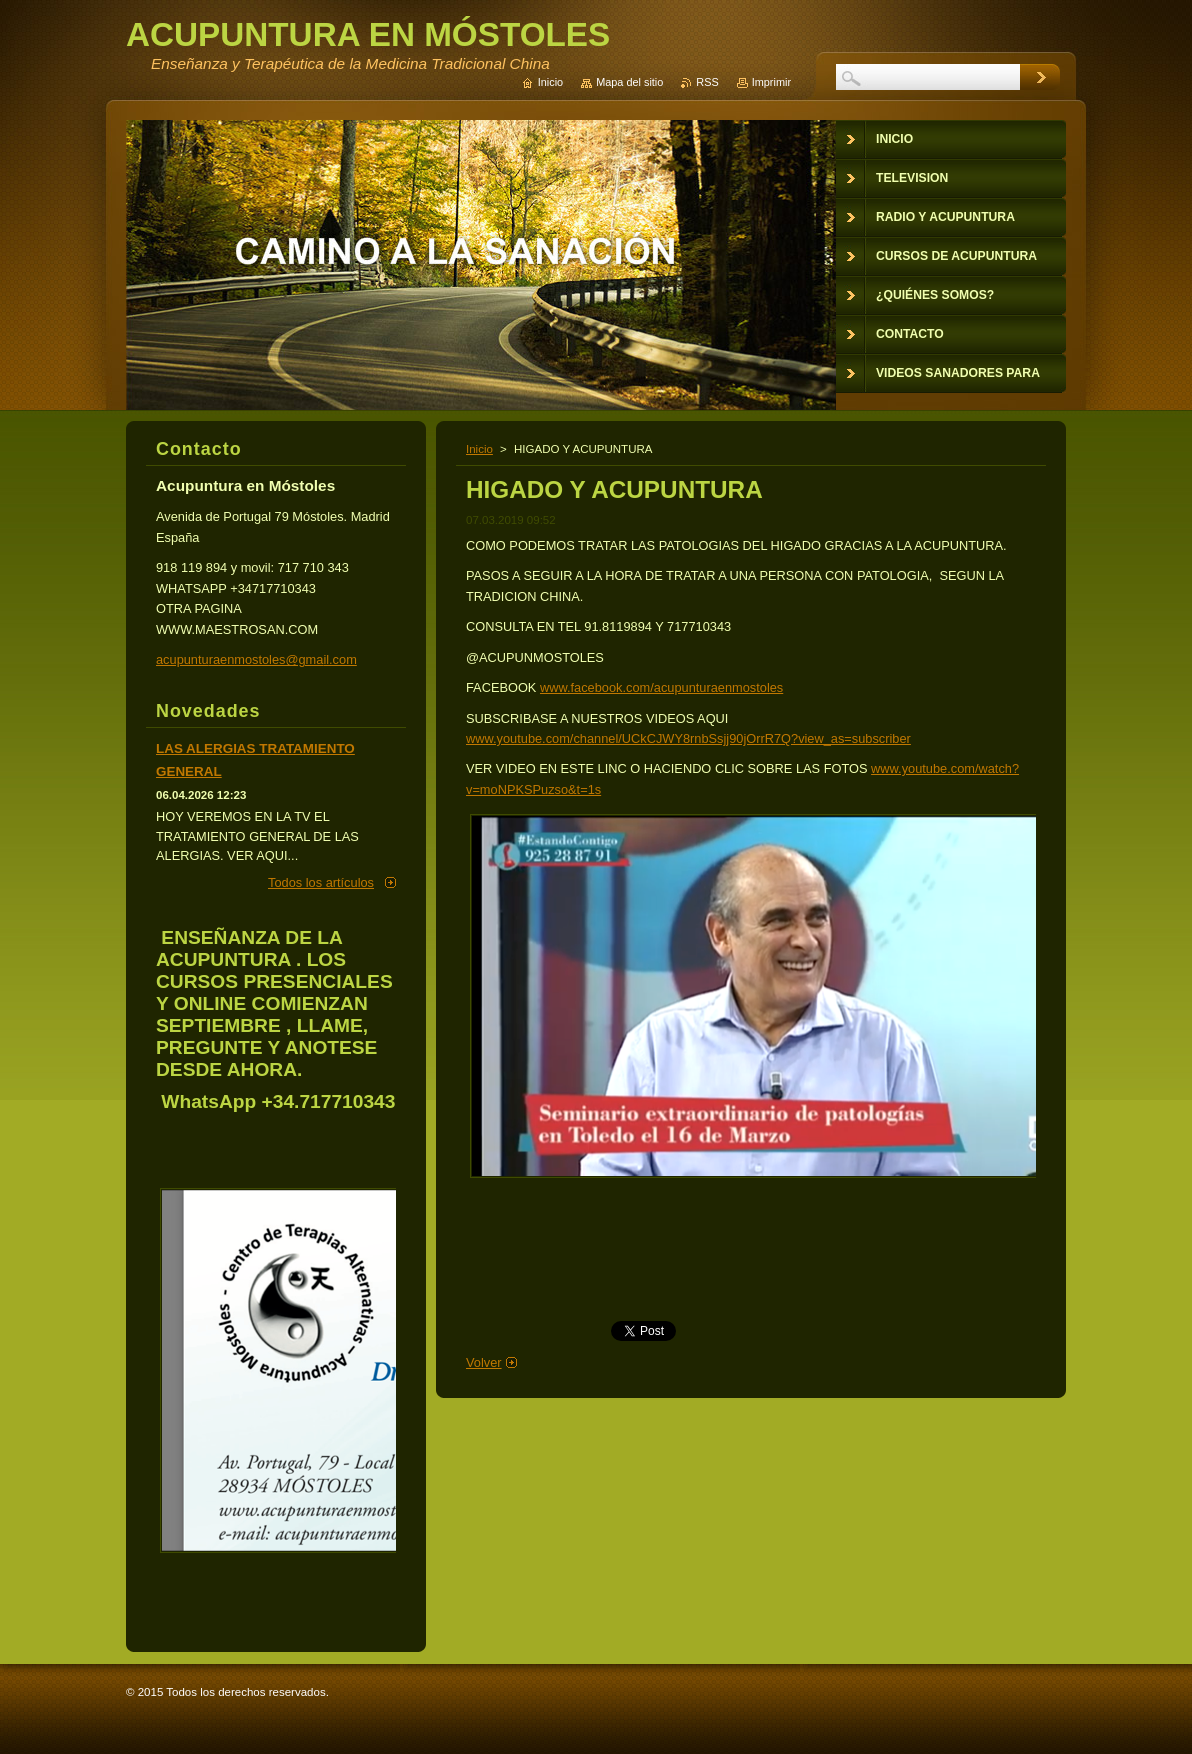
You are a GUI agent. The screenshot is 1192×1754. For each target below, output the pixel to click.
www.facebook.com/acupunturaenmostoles (661, 687)
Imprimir (771, 82)
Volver (484, 1362)
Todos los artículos (321, 882)
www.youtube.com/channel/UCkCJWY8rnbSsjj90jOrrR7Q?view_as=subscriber (688, 738)
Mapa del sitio (629, 82)
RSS (707, 82)
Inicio (479, 449)
